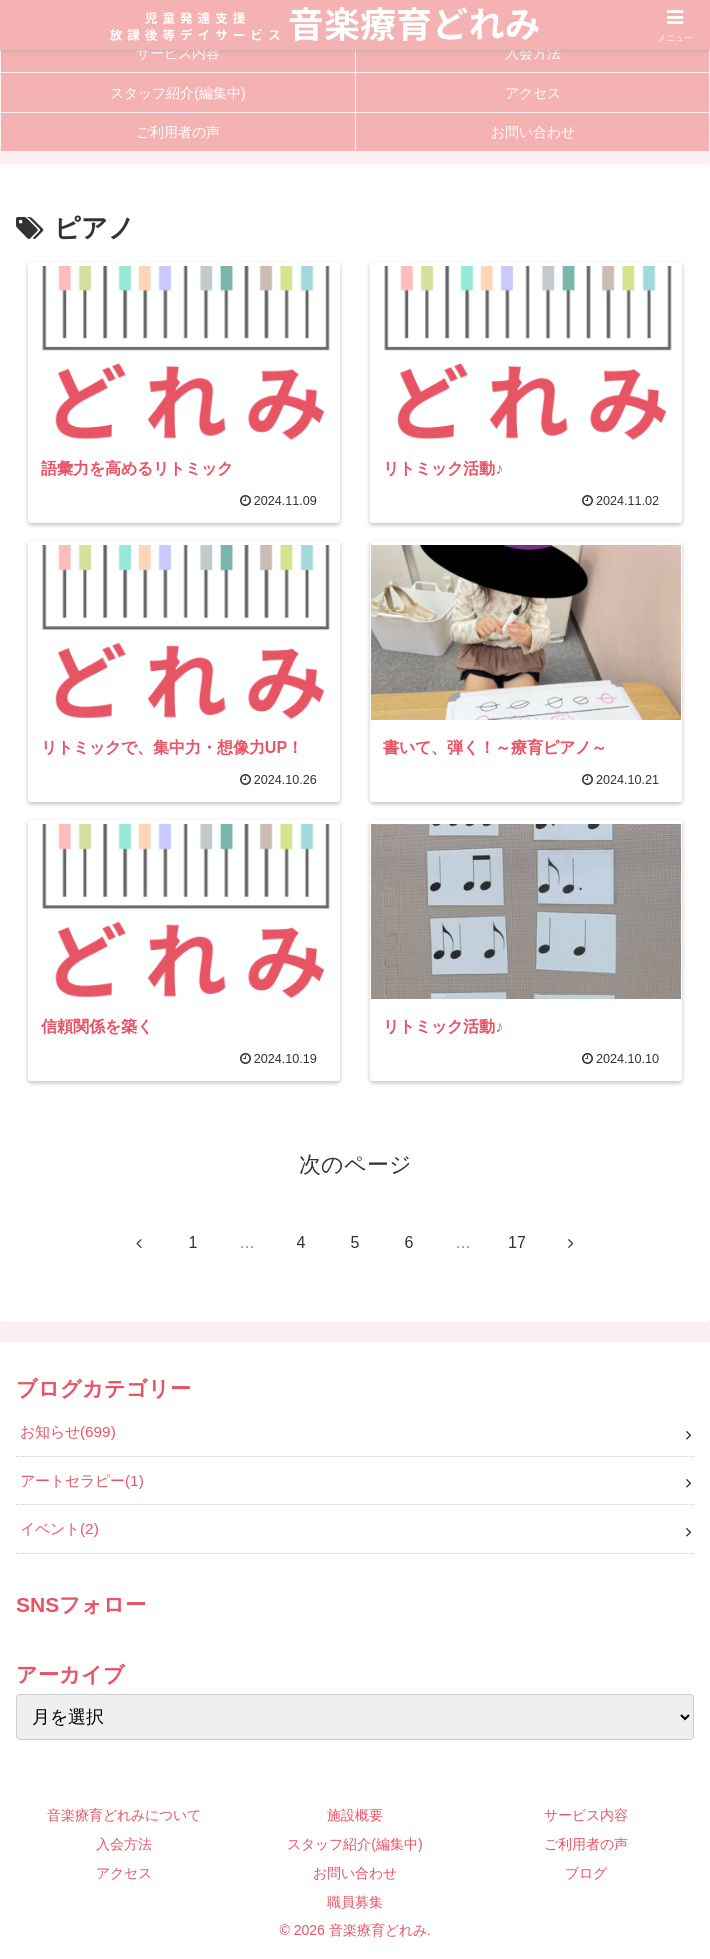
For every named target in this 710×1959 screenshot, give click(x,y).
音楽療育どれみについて (124, 1815)
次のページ (355, 1164)
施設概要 (355, 1815)
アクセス (124, 1873)
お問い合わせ (355, 1873)
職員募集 (355, 1902)
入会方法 (124, 1844)
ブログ (586, 1873)
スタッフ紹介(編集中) (354, 1844)
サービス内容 (586, 1815)
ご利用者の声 (586, 1844)
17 (517, 1242)
